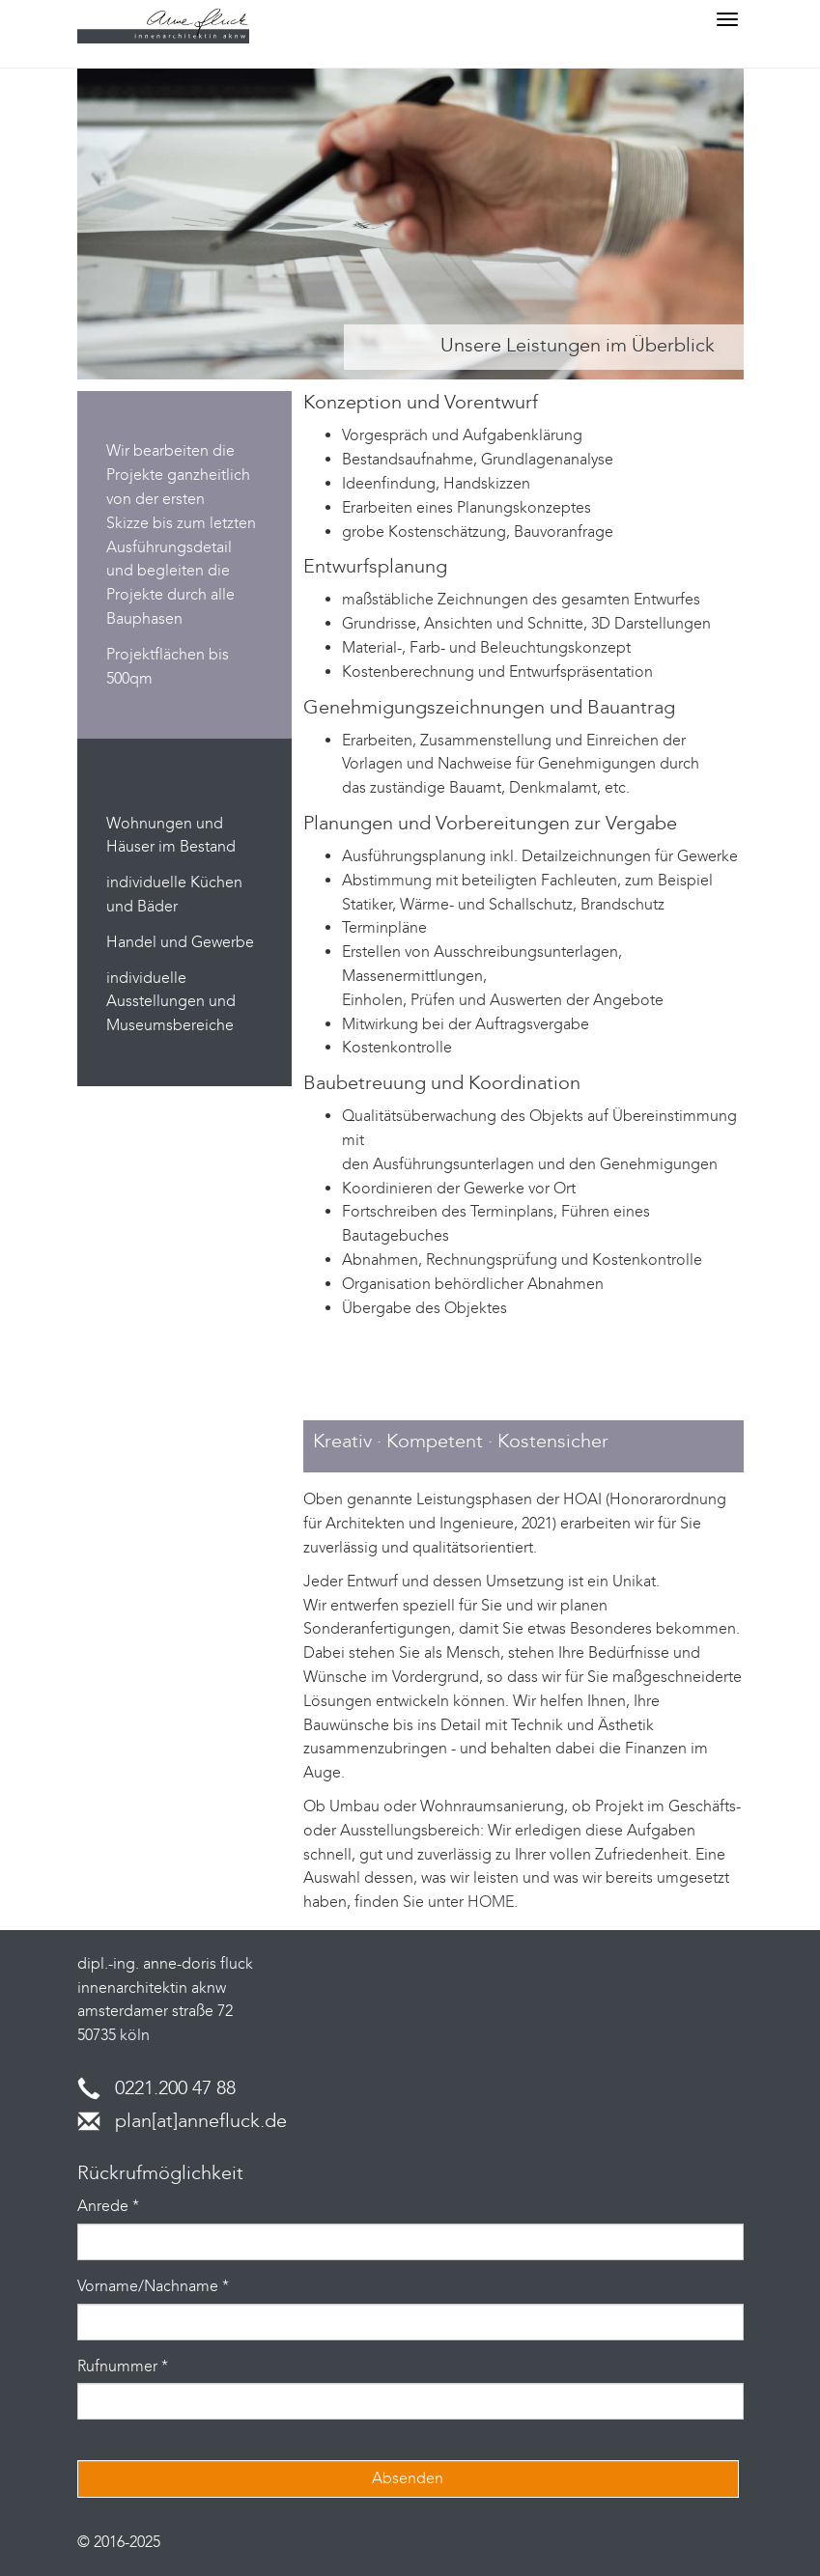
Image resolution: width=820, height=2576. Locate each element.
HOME (490, 1901)
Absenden (407, 2478)
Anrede (108, 2206)
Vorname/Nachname (153, 2286)
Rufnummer (122, 2366)
